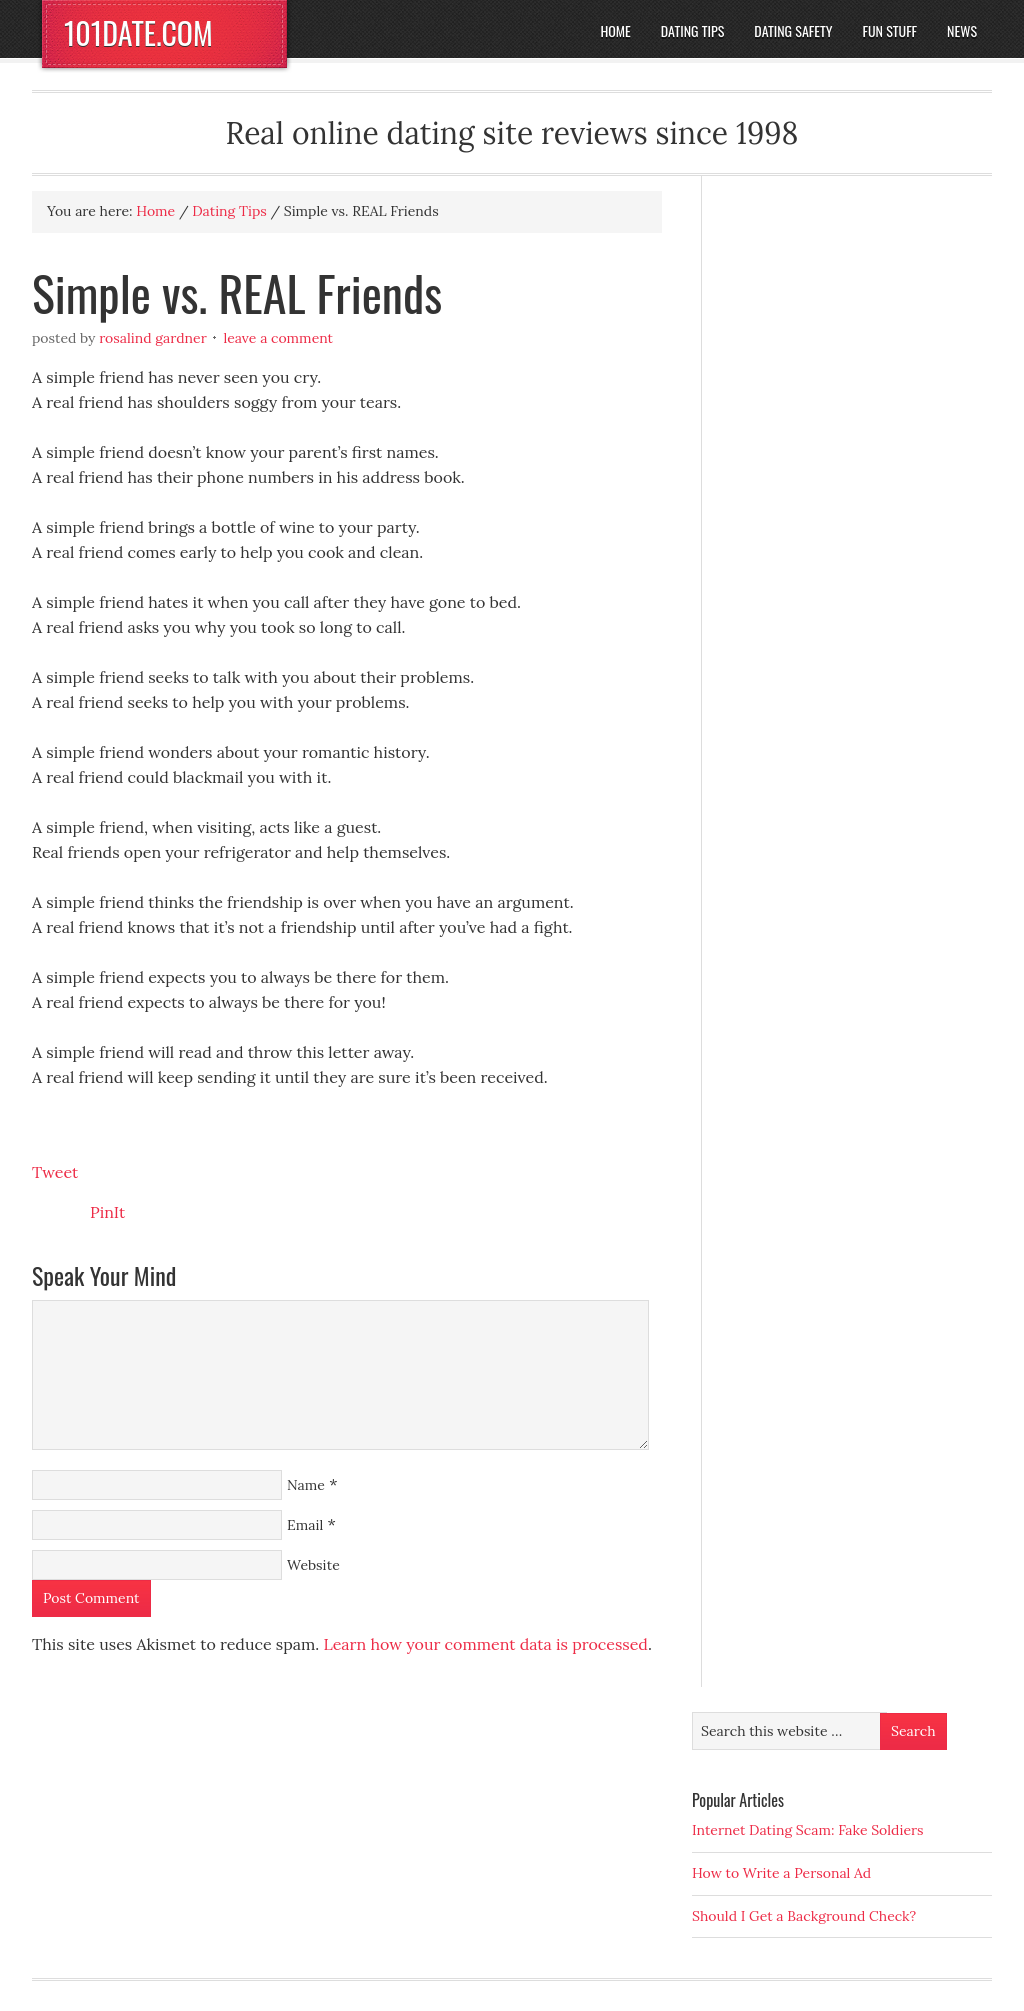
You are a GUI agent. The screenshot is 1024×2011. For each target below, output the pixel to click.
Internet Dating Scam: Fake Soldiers (808, 1830)
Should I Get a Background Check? (804, 1916)
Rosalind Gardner (153, 338)
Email (305, 1525)
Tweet (55, 1172)
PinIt (107, 1212)
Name (306, 1485)
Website (313, 1565)
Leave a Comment (278, 338)
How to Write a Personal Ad (781, 1873)
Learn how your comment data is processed (485, 1644)
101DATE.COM (138, 32)
